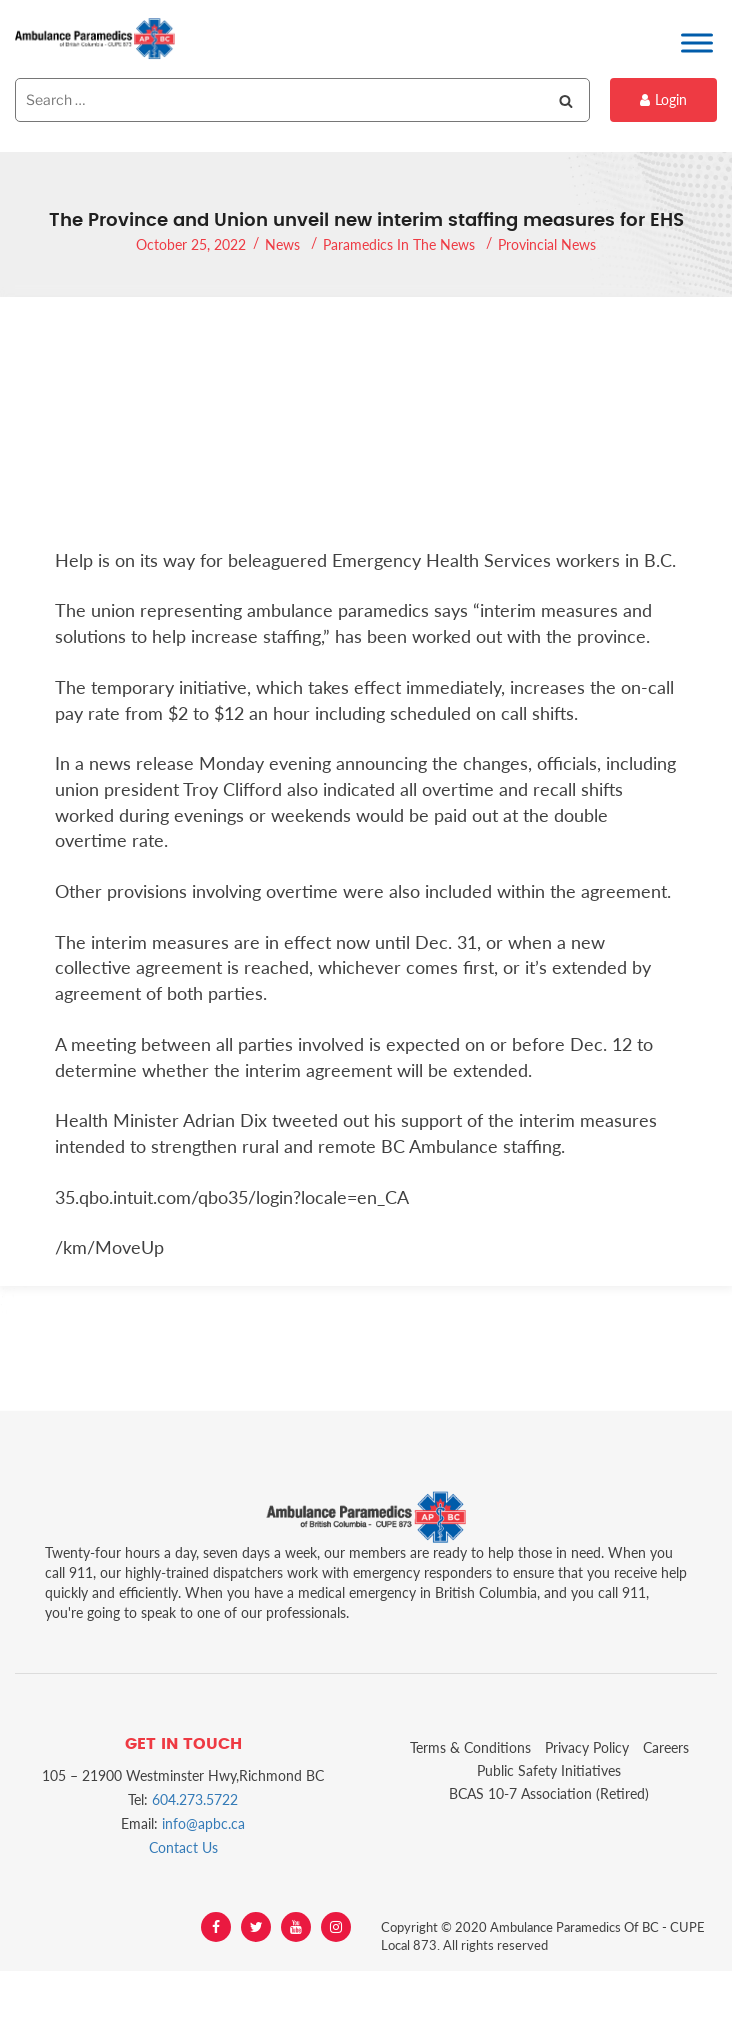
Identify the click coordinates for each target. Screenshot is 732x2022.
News (282, 244)
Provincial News (547, 244)
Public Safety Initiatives (549, 1770)
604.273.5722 (195, 1799)
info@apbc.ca (203, 1823)
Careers (666, 1747)
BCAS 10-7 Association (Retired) (549, 1793)
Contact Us (183, 1847)
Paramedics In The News (399, 244)
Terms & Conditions (470, 1747)
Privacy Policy (587, 1747)
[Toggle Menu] (697, 42)
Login (663, 99)
